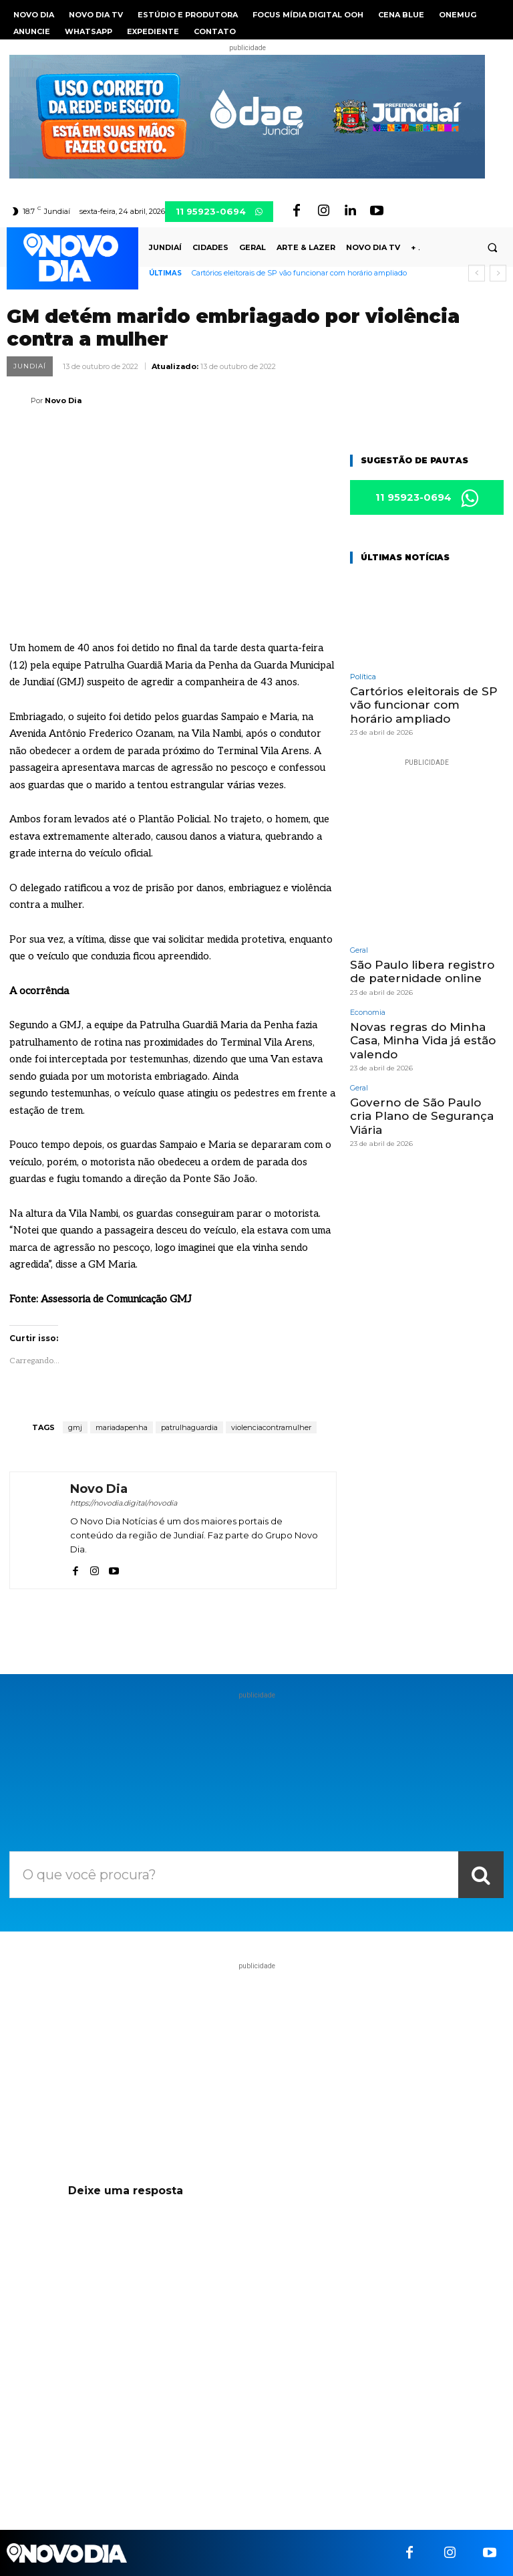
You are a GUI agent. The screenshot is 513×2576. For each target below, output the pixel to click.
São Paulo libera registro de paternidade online (422, 971)
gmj (75, 1427)
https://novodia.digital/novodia (123, 1503)
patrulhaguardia (189, 1427)
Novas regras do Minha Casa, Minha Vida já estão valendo (423, 1040)
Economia (367, 1012)
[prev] (476, 273)
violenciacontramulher (271, 1427)
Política (363, 677)
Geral (359, 950)
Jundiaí (30, 366)
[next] (498, 273)
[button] (492, 248)
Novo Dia (63, 400)
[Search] (481, 1874)
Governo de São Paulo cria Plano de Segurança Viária (422, 1116)
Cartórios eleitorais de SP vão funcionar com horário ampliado (299, 272)
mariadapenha (122, 1427)
